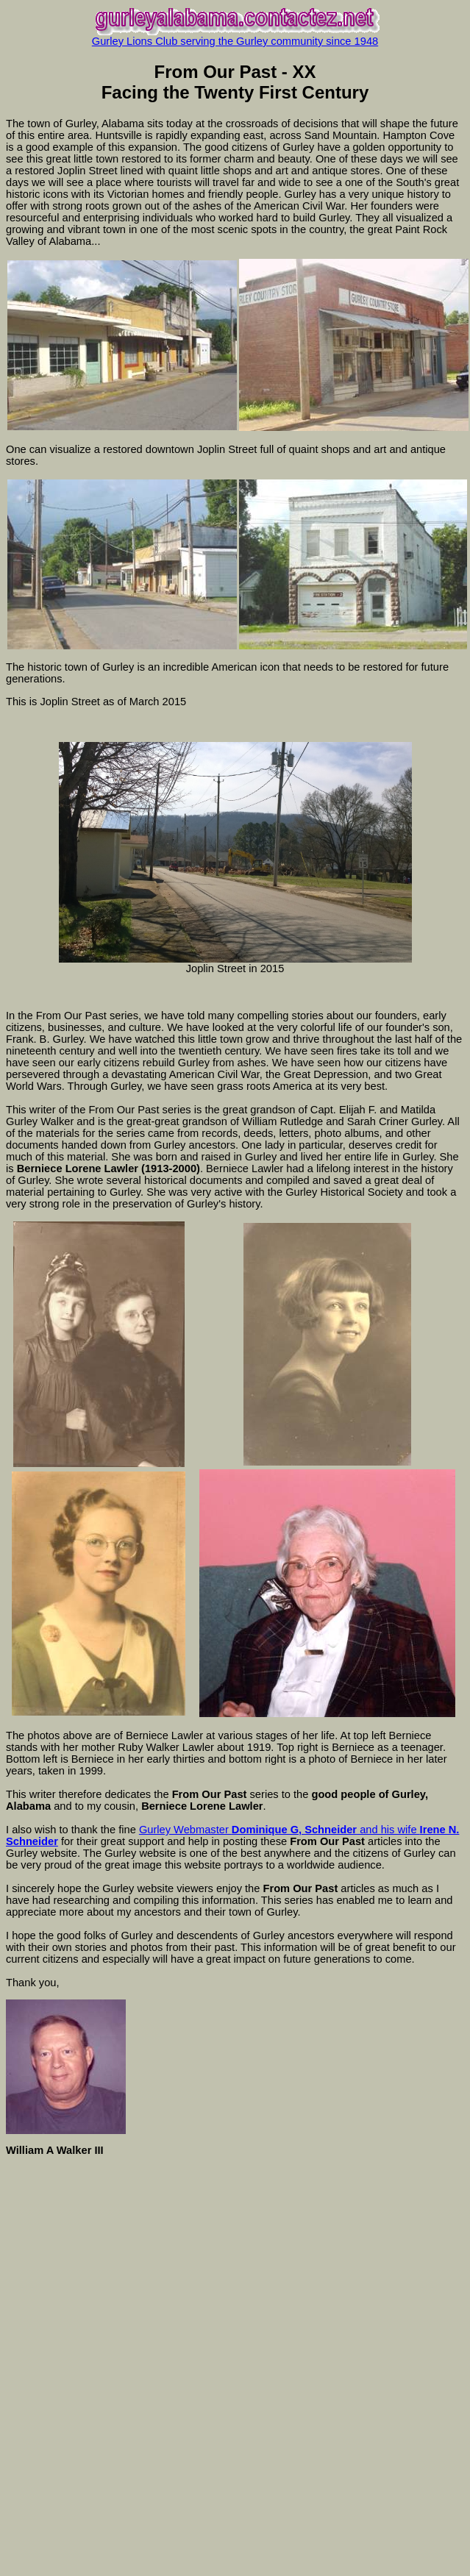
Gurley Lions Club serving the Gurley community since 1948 (235, 41)
